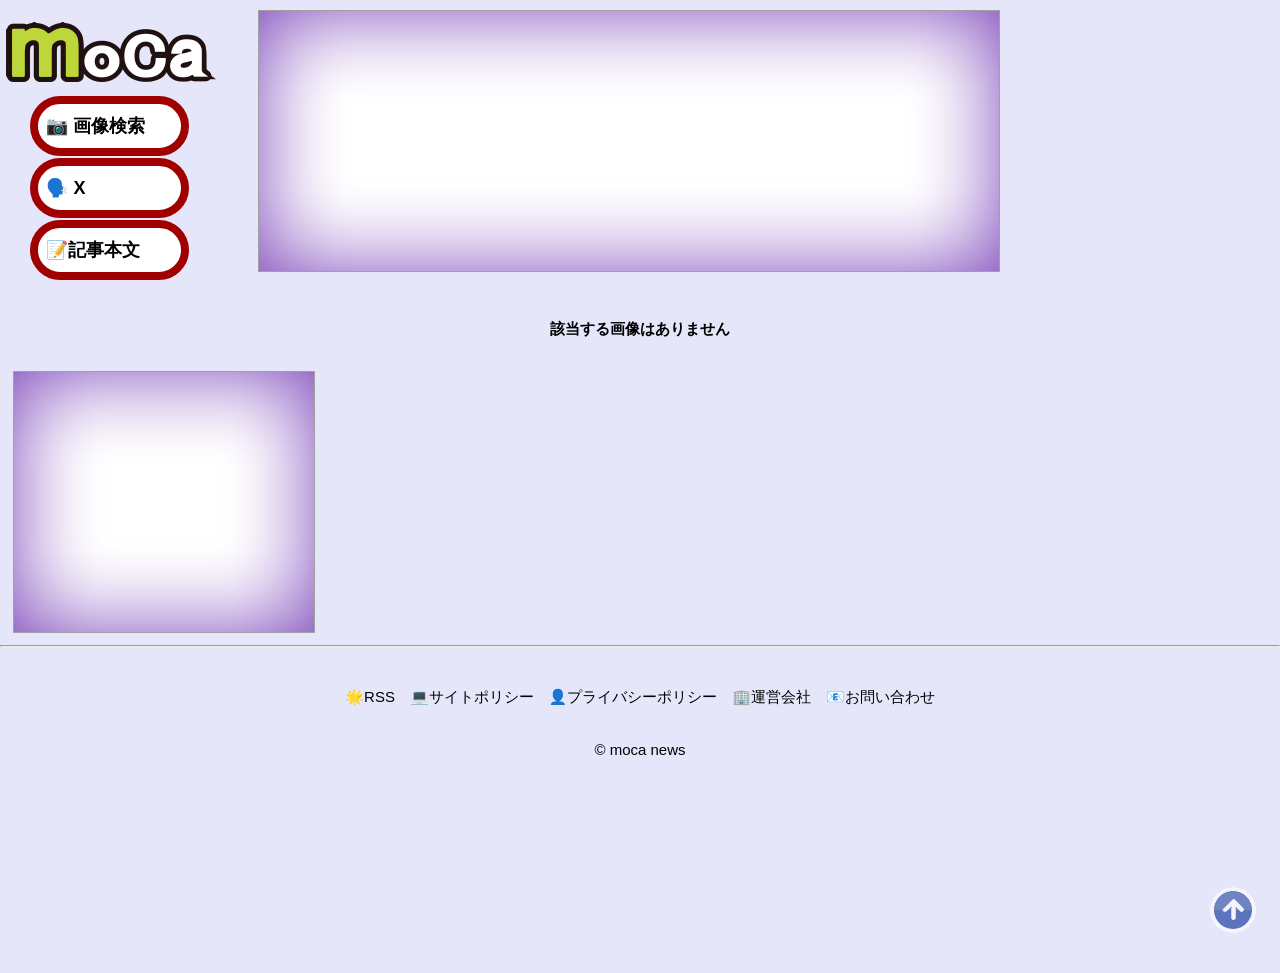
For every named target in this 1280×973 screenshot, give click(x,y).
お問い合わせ (880, 696)
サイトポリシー (472, 696)
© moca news (639, 749)
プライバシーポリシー (633, 696)
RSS (370, 696)
